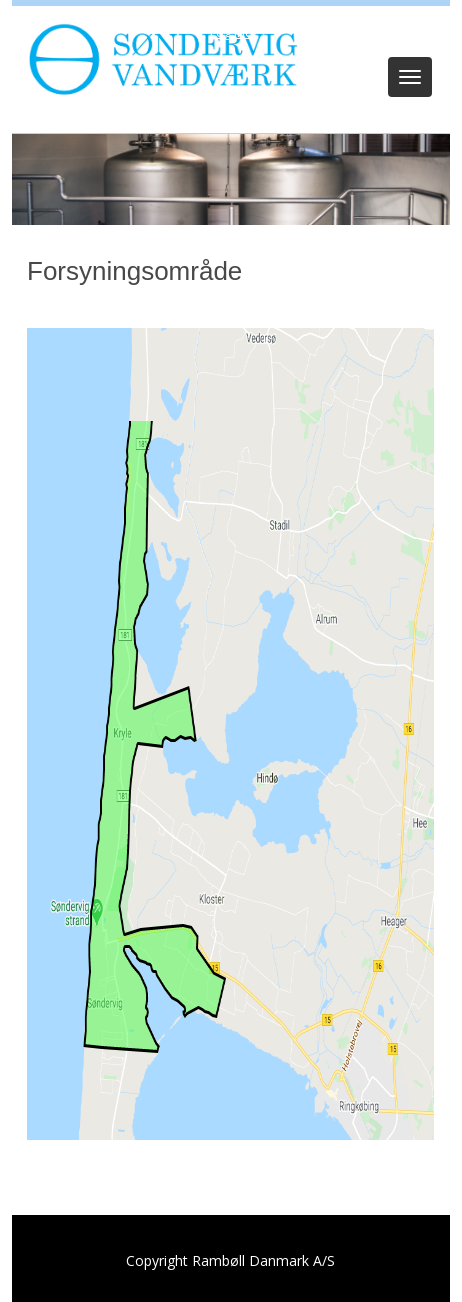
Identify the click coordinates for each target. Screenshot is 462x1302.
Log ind (231, 32)
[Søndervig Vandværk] (158, 58)
